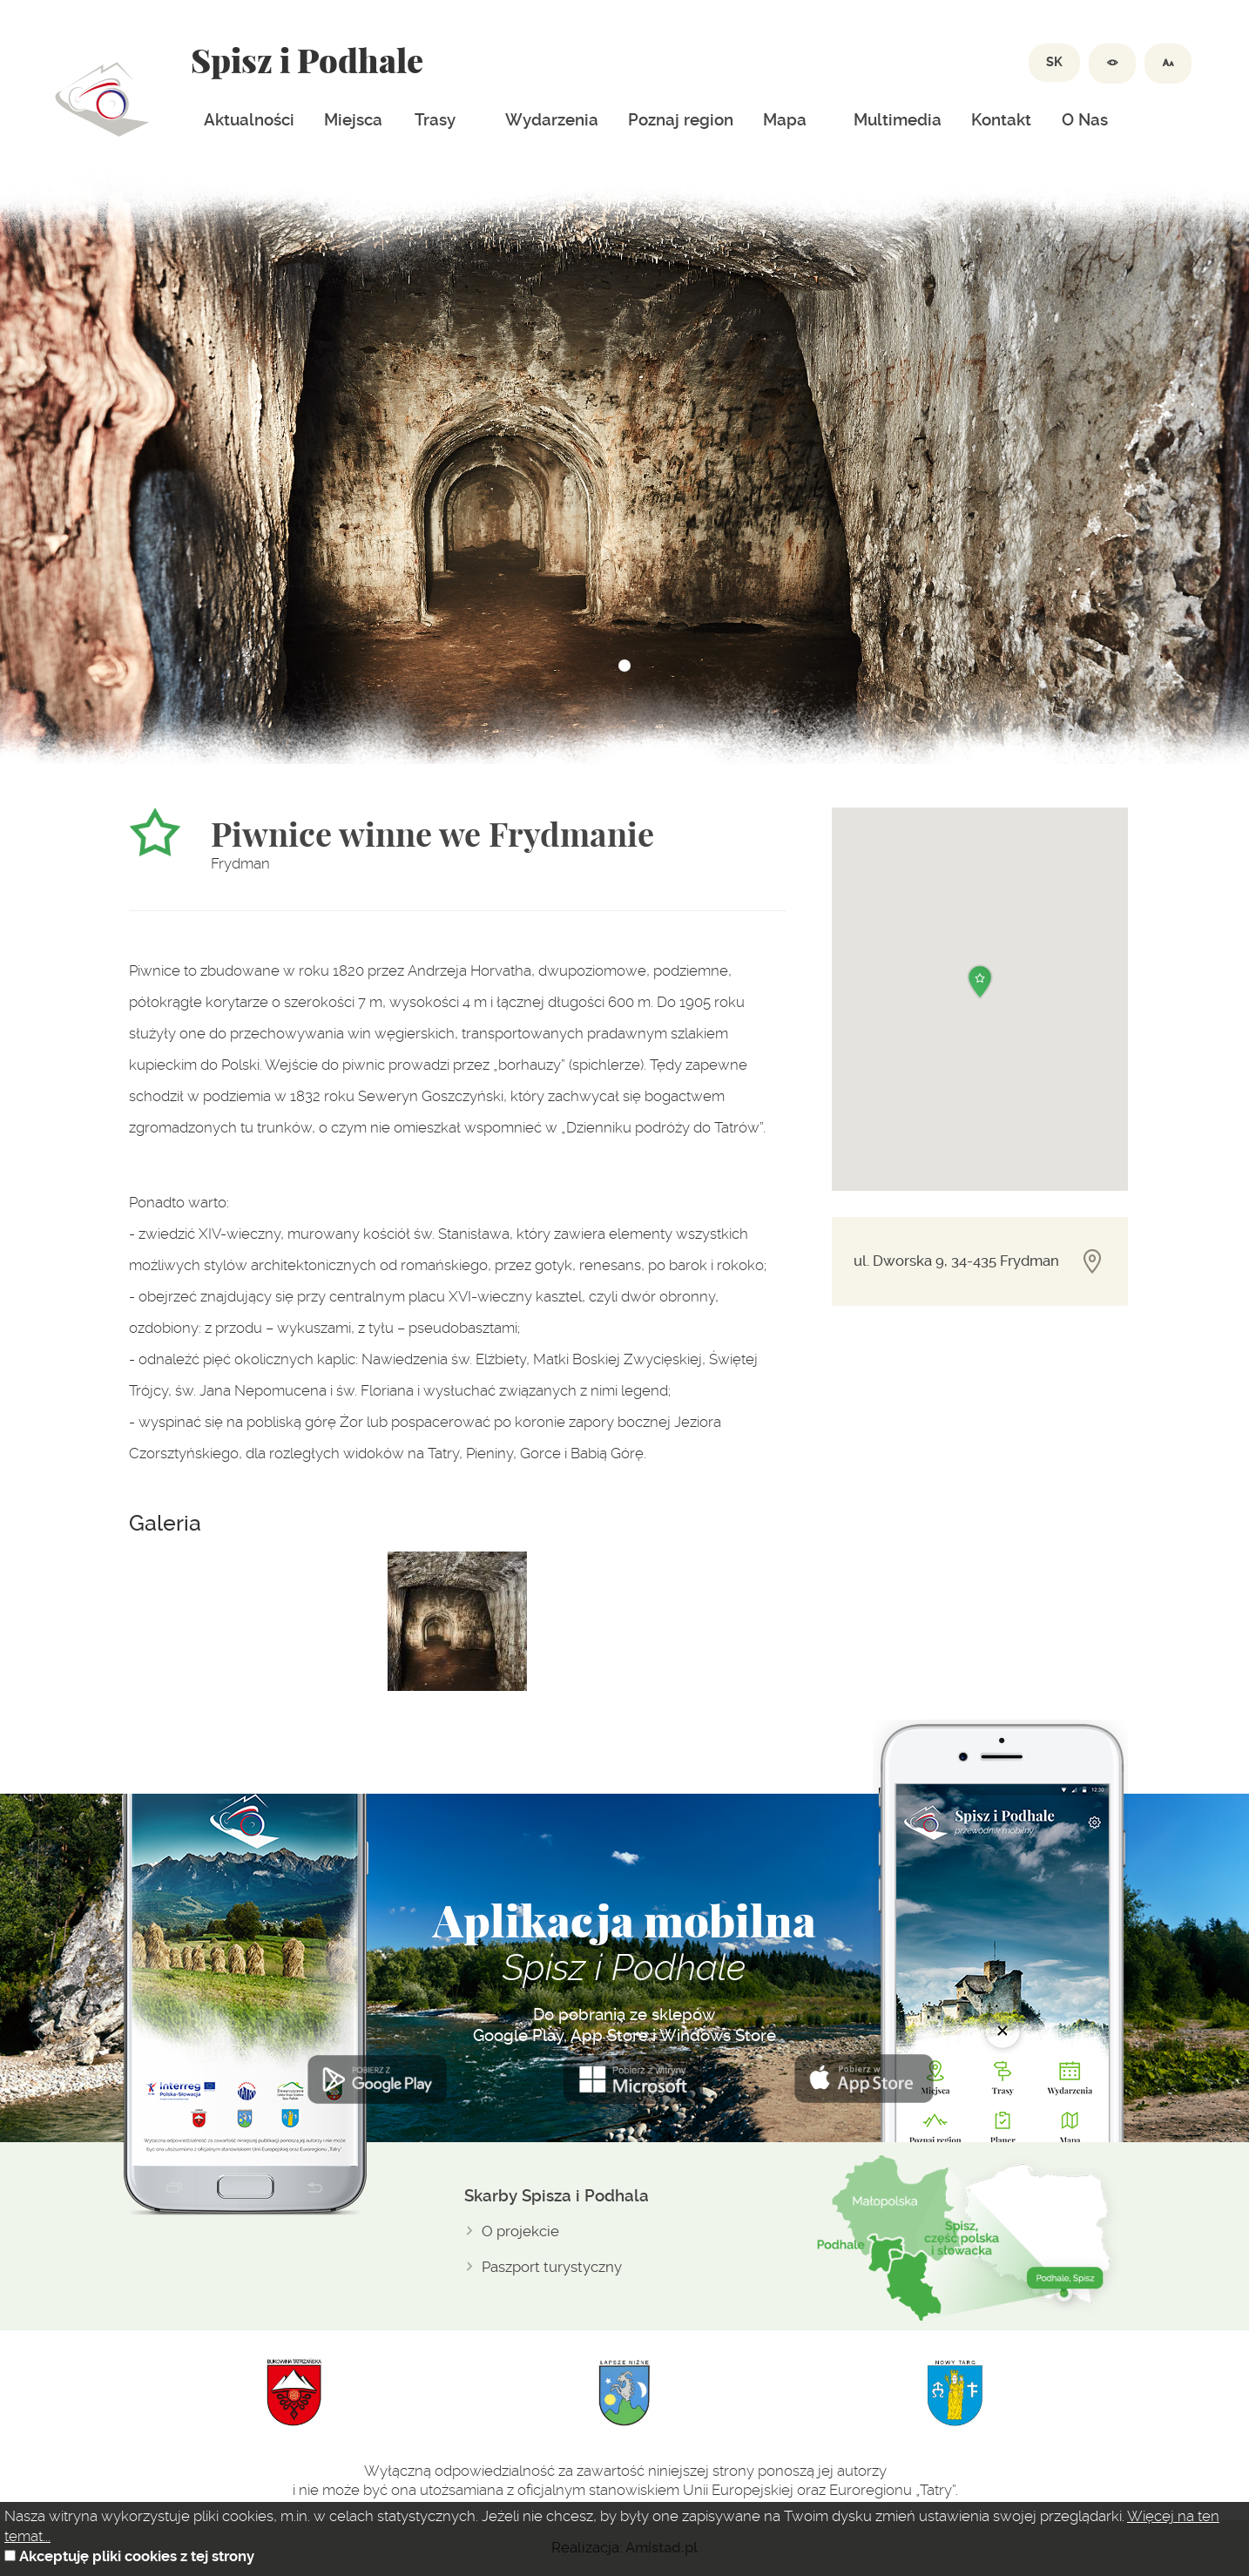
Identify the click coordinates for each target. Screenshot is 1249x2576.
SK (1054, 62)
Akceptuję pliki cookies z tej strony (136, 2556)
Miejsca (353, 120)
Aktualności (249, 120)
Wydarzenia (551, 120)
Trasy (435, 120)
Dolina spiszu (102, 99)
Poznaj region (680, 120)
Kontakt (1001, 120)
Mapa (785, 120)
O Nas (1085, 120)
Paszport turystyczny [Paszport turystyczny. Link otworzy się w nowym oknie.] (552, 2266)
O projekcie (520, 2231)
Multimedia (898, 120)
